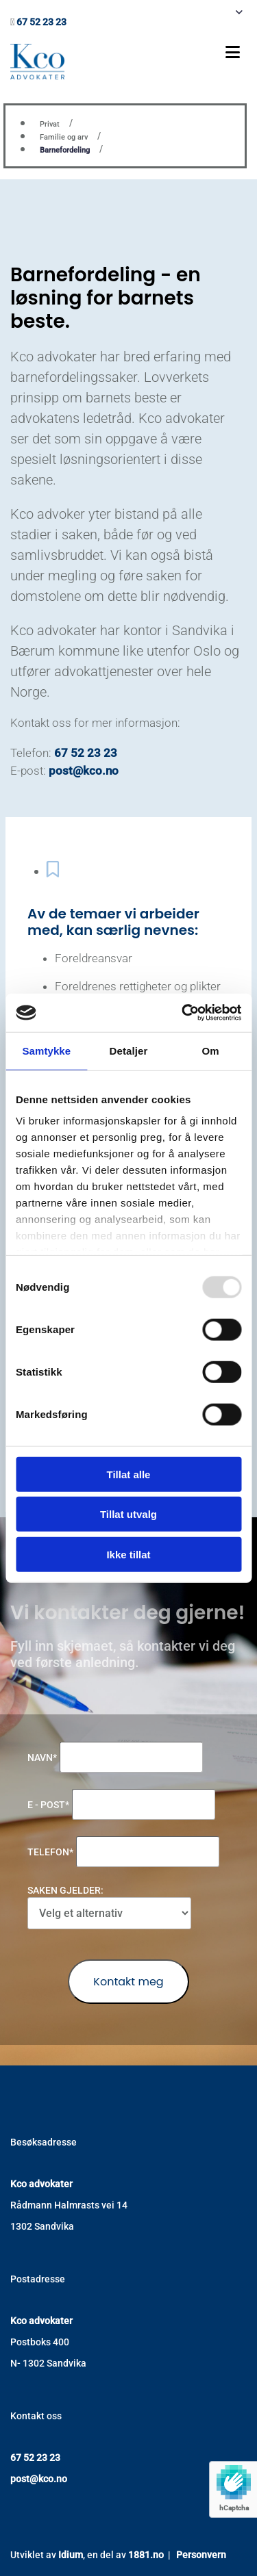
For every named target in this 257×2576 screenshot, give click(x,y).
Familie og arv (64, 137)
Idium (70, 2554)
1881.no (146, 2554)
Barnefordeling (65, 150)
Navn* (42, 1757)
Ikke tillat (128, 1554)
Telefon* (50, 1851)
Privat (50, 124)
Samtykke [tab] (46, 1050)
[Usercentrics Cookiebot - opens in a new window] (183, 1013)
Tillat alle (129, 1474)
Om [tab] (210, 1050)
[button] (161, 52)
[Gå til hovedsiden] (37, 75)
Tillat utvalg (128, 1514)
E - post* (48, 1804)
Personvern (201, 2554)
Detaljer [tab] (129, 1050)
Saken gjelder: (65, 1890)
